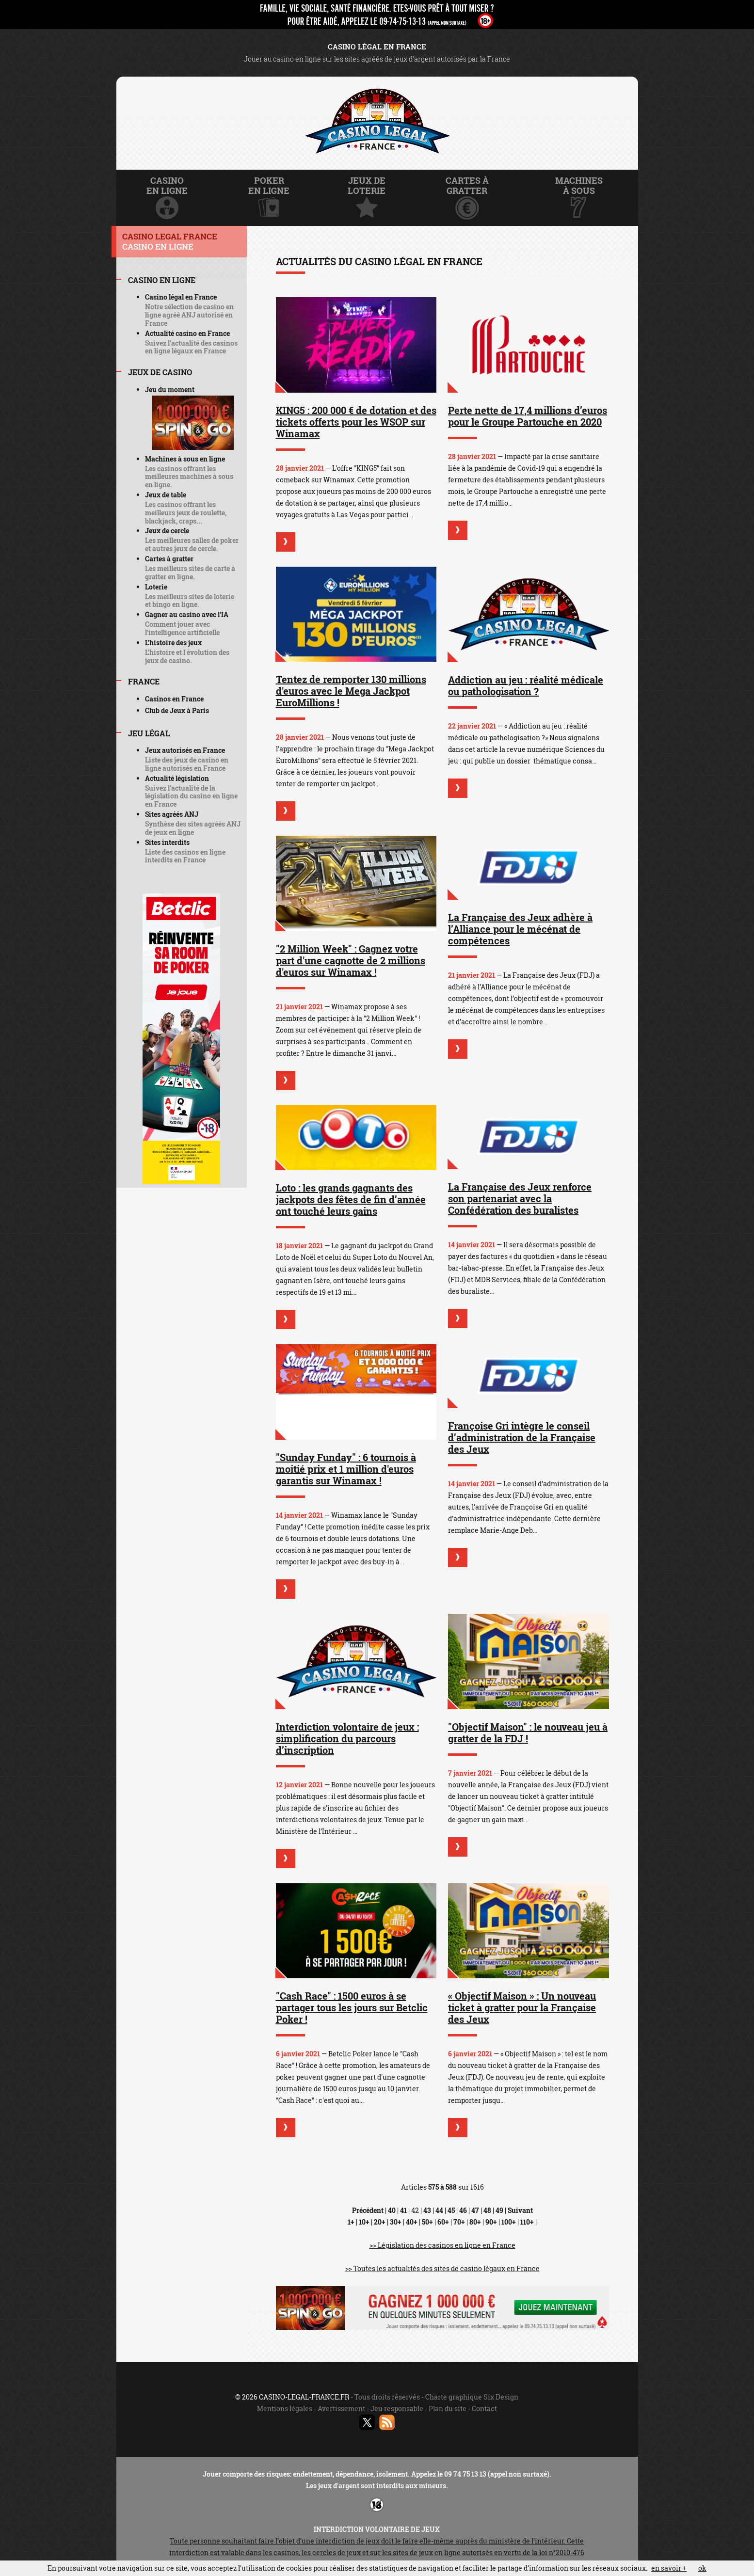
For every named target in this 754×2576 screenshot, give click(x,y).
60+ (443, 2221)
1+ (351, 2221)
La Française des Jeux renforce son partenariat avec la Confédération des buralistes (520, 1198)
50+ (427, 2221)
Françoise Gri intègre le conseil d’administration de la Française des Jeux (521, 1437)
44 (439, 2210)
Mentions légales (284, 2408)
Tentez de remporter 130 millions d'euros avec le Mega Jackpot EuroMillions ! (351, 691)
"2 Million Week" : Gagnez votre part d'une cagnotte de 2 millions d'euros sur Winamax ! (350, 960)
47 (475, 2210)
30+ (395, 2221)
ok (702, 2568)
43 (427, 2210)
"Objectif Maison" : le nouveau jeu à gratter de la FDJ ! (528, 1732)
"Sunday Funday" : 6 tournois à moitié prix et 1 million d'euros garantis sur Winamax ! (346, 1469)
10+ (364, 2221)
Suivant (520, 2210)
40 (392, 2210)
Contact (484, 2408)
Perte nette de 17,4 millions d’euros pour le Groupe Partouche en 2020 (527, 416)
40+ (411, 2221)
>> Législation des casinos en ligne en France (442, 2245)
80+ (475, 2221)
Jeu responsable (396, 2408)
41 (403, 2210)
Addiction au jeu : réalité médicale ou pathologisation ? (525, 685)
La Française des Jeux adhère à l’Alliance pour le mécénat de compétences (520, 929)
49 (499, 2210)
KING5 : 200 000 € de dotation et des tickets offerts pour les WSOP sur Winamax (356, 422)
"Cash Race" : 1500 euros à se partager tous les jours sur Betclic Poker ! (352, 2007)
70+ (459, 2221)
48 (487, 2210)
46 (463, 2210)
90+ (491, 2221)
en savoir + (669, 2568)
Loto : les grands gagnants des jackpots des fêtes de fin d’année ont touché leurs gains (351, 1199)
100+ (508, 2221)
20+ (379, 2221)
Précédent (368, 2210)
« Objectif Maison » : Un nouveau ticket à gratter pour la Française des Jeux (522, 2007)
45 (451, 2210)
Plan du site (447, 2408)
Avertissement (341, 2408)
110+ (527, 2221)
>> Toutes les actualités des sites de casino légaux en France (442, 2268)
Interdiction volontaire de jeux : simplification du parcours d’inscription (347, 1738)
